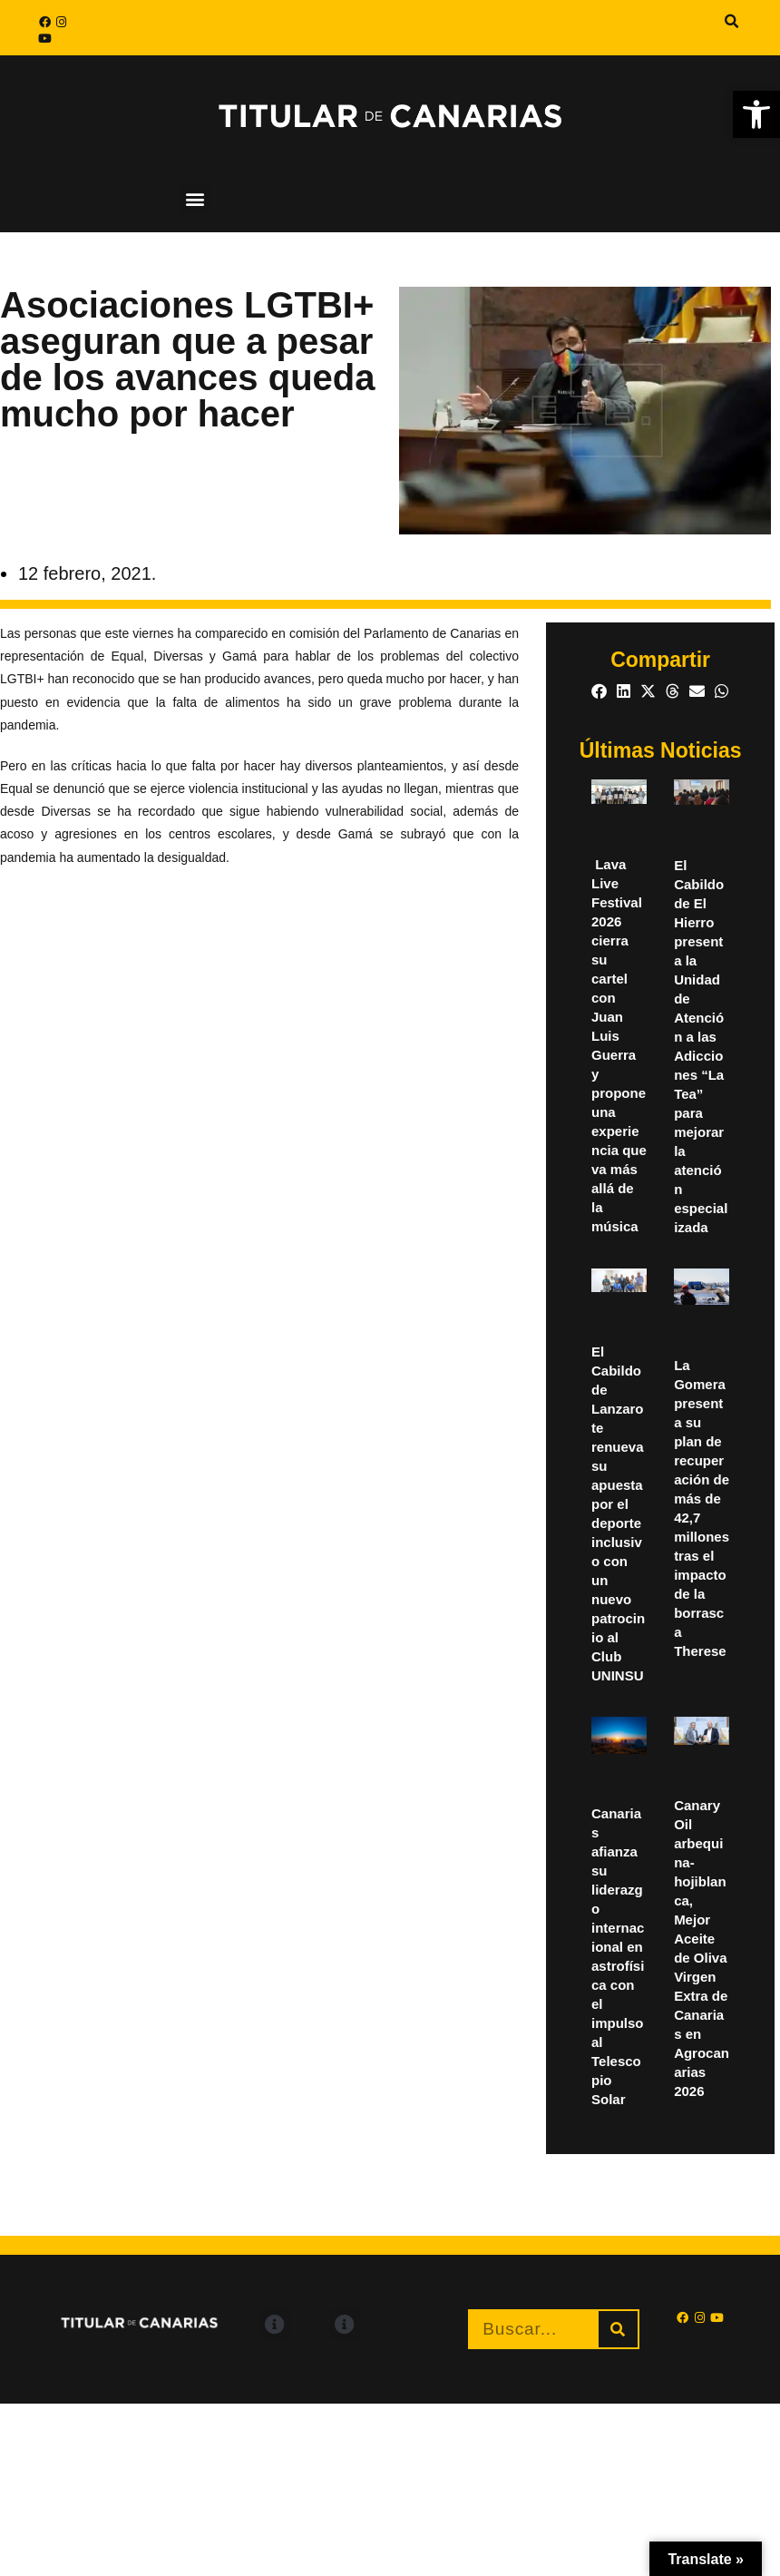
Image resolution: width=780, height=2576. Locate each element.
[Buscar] (618, 2329)
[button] (732, 22)
